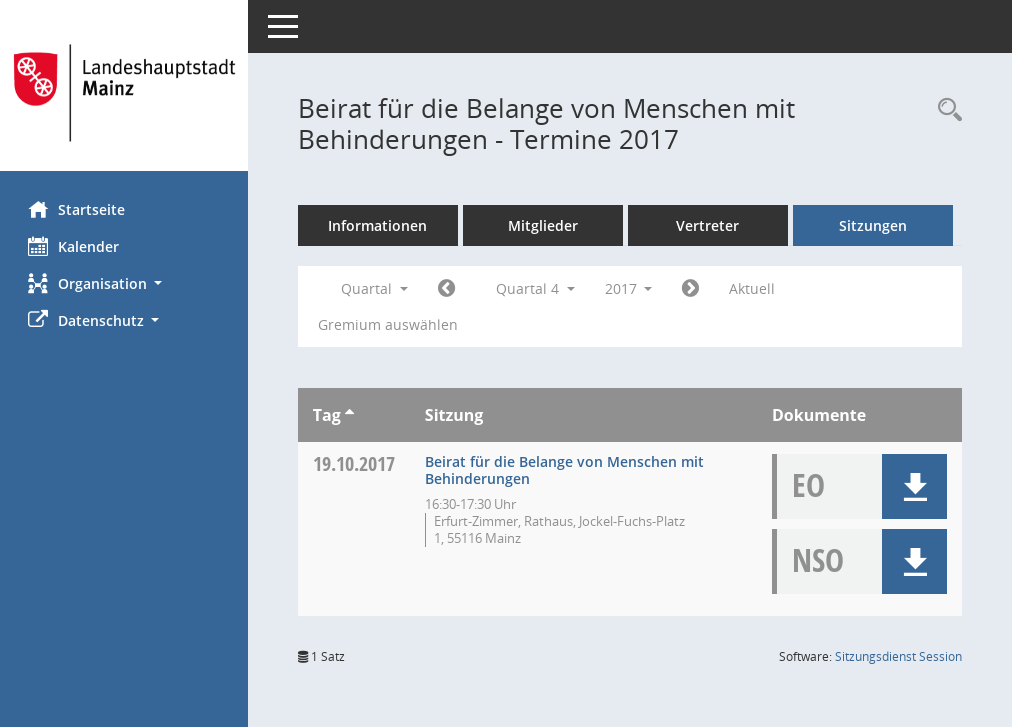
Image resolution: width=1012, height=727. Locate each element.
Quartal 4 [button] (537, 288)
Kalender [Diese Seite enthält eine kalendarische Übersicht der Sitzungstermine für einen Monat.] (75, 246)
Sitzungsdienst (898, 656)
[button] (125, 283)
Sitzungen (875, 225)
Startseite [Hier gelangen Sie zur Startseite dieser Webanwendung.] (78, 209)
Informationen (380, 225)
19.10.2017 (356, 463)
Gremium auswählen (390, 324)
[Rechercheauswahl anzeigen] (945, 110)
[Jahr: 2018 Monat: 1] (693, 289)
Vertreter (710, 225)
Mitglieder (545, 225)
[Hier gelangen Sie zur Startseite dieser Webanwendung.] (125, 93)
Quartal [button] (376, 288)
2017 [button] (631, 288)
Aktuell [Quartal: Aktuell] (755, 288)
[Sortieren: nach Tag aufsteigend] (351, 415)
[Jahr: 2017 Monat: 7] (448, 289)
